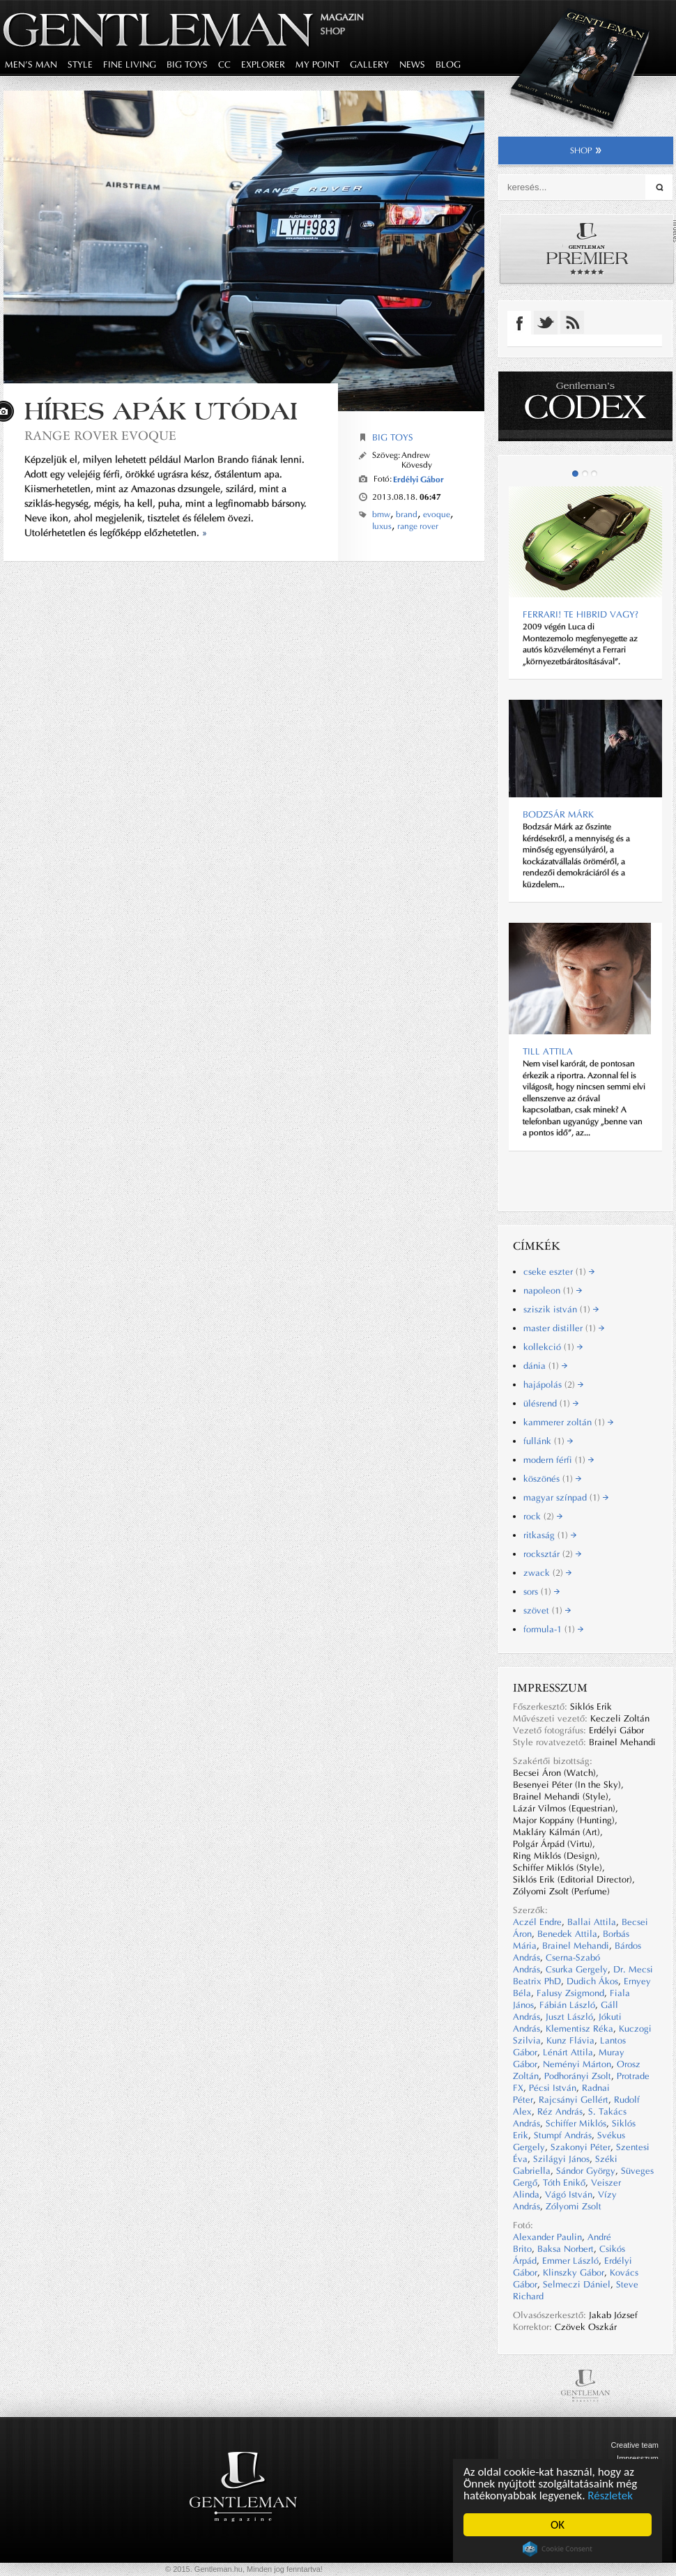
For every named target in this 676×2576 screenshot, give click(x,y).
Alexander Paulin (547, 2237)
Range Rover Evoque (100, 435)
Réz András (560, 2111)
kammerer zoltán (568, 1422)
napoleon (552, 1290)
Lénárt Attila (568, 2052)
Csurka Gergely (577, 1969)
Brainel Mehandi (575, 1945)
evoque (436, 514)
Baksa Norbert (565, 2249)
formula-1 (553, 1629)
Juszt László (569, 2016)
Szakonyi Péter (580, 2147)
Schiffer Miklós (576, 2123)
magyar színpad (565, 1497)
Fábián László (567, 2005)
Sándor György (585, 2170)
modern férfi (558, 1460)
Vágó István (568, 2194)
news (412, 64)
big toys (187, 64)
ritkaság (549, 1535)
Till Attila (548, 1051)
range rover (417, 526)
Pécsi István (552, 2088)
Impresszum (638, 2458)
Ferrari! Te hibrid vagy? (580, 614)
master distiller (563, 1328)
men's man (31, 64)
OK (557, 2524)
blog (448, 64)
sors (541, 1591)
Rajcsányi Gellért (573, 2099)
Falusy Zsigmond (570, 1993)
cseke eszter (558, 1271)
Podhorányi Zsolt (577, 2076)
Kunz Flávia (570, 2040)
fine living (129, 64)
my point (317, 64)
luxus (382, 526)
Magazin (342, 17)
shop (585, 150)
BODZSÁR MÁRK (558, 814)
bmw (381, 514)
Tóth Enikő (564, 2182)
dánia (545, 1365)
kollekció (553, 1347)
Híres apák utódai (161, 411)
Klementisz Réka (579, 2028)
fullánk (548, 1441)
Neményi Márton (577, 2064)
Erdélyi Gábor (418, 479)
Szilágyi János (561, 2159)
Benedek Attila (567, 1934)
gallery (369, 64)
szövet (547, 1610)
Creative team (635, 2445)
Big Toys (392, 437)
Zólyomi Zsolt (573, 2206)
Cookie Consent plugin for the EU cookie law (557, 2548)
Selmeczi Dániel (576, 2284)
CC (224, 64)
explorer (263, 64)
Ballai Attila (591, 1922)
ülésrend (550, 1403)
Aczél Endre (537, 1922)
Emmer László (570, 2260)
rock (542, 1516)
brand (406, 514)
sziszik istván (561, 1309)
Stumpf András (563, 2135)
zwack (547, 1572)
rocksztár (552, 1554)
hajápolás (553, 1384)
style (80, 64)
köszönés (552, 1478)
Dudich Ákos (592, 1981)
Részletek (610, 2495)
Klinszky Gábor (573, 2272)
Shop (333, 31)
